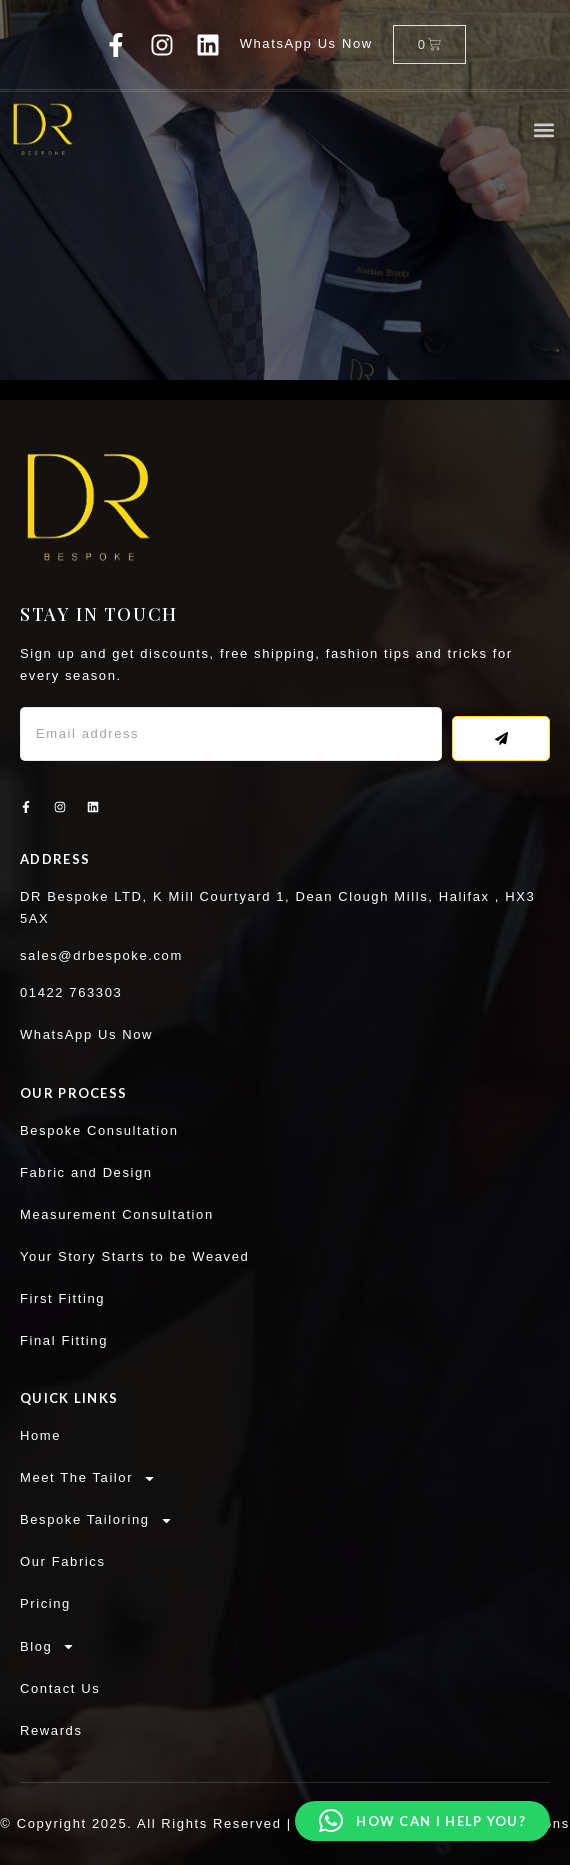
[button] (543, 129)
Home (40, 1435)
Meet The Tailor (88, 1478)
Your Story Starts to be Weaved (134, 1256)
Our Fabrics (63, 1561)
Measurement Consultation (117, 1214)
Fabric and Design (86, 1172)
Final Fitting (64, 1340)
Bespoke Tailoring (96, 1520)
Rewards (51, 1730)
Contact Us (60, 1688)
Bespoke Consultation (99, 1130)
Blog (47, 1647)
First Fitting (62, 1298)
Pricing (45, 1603)
